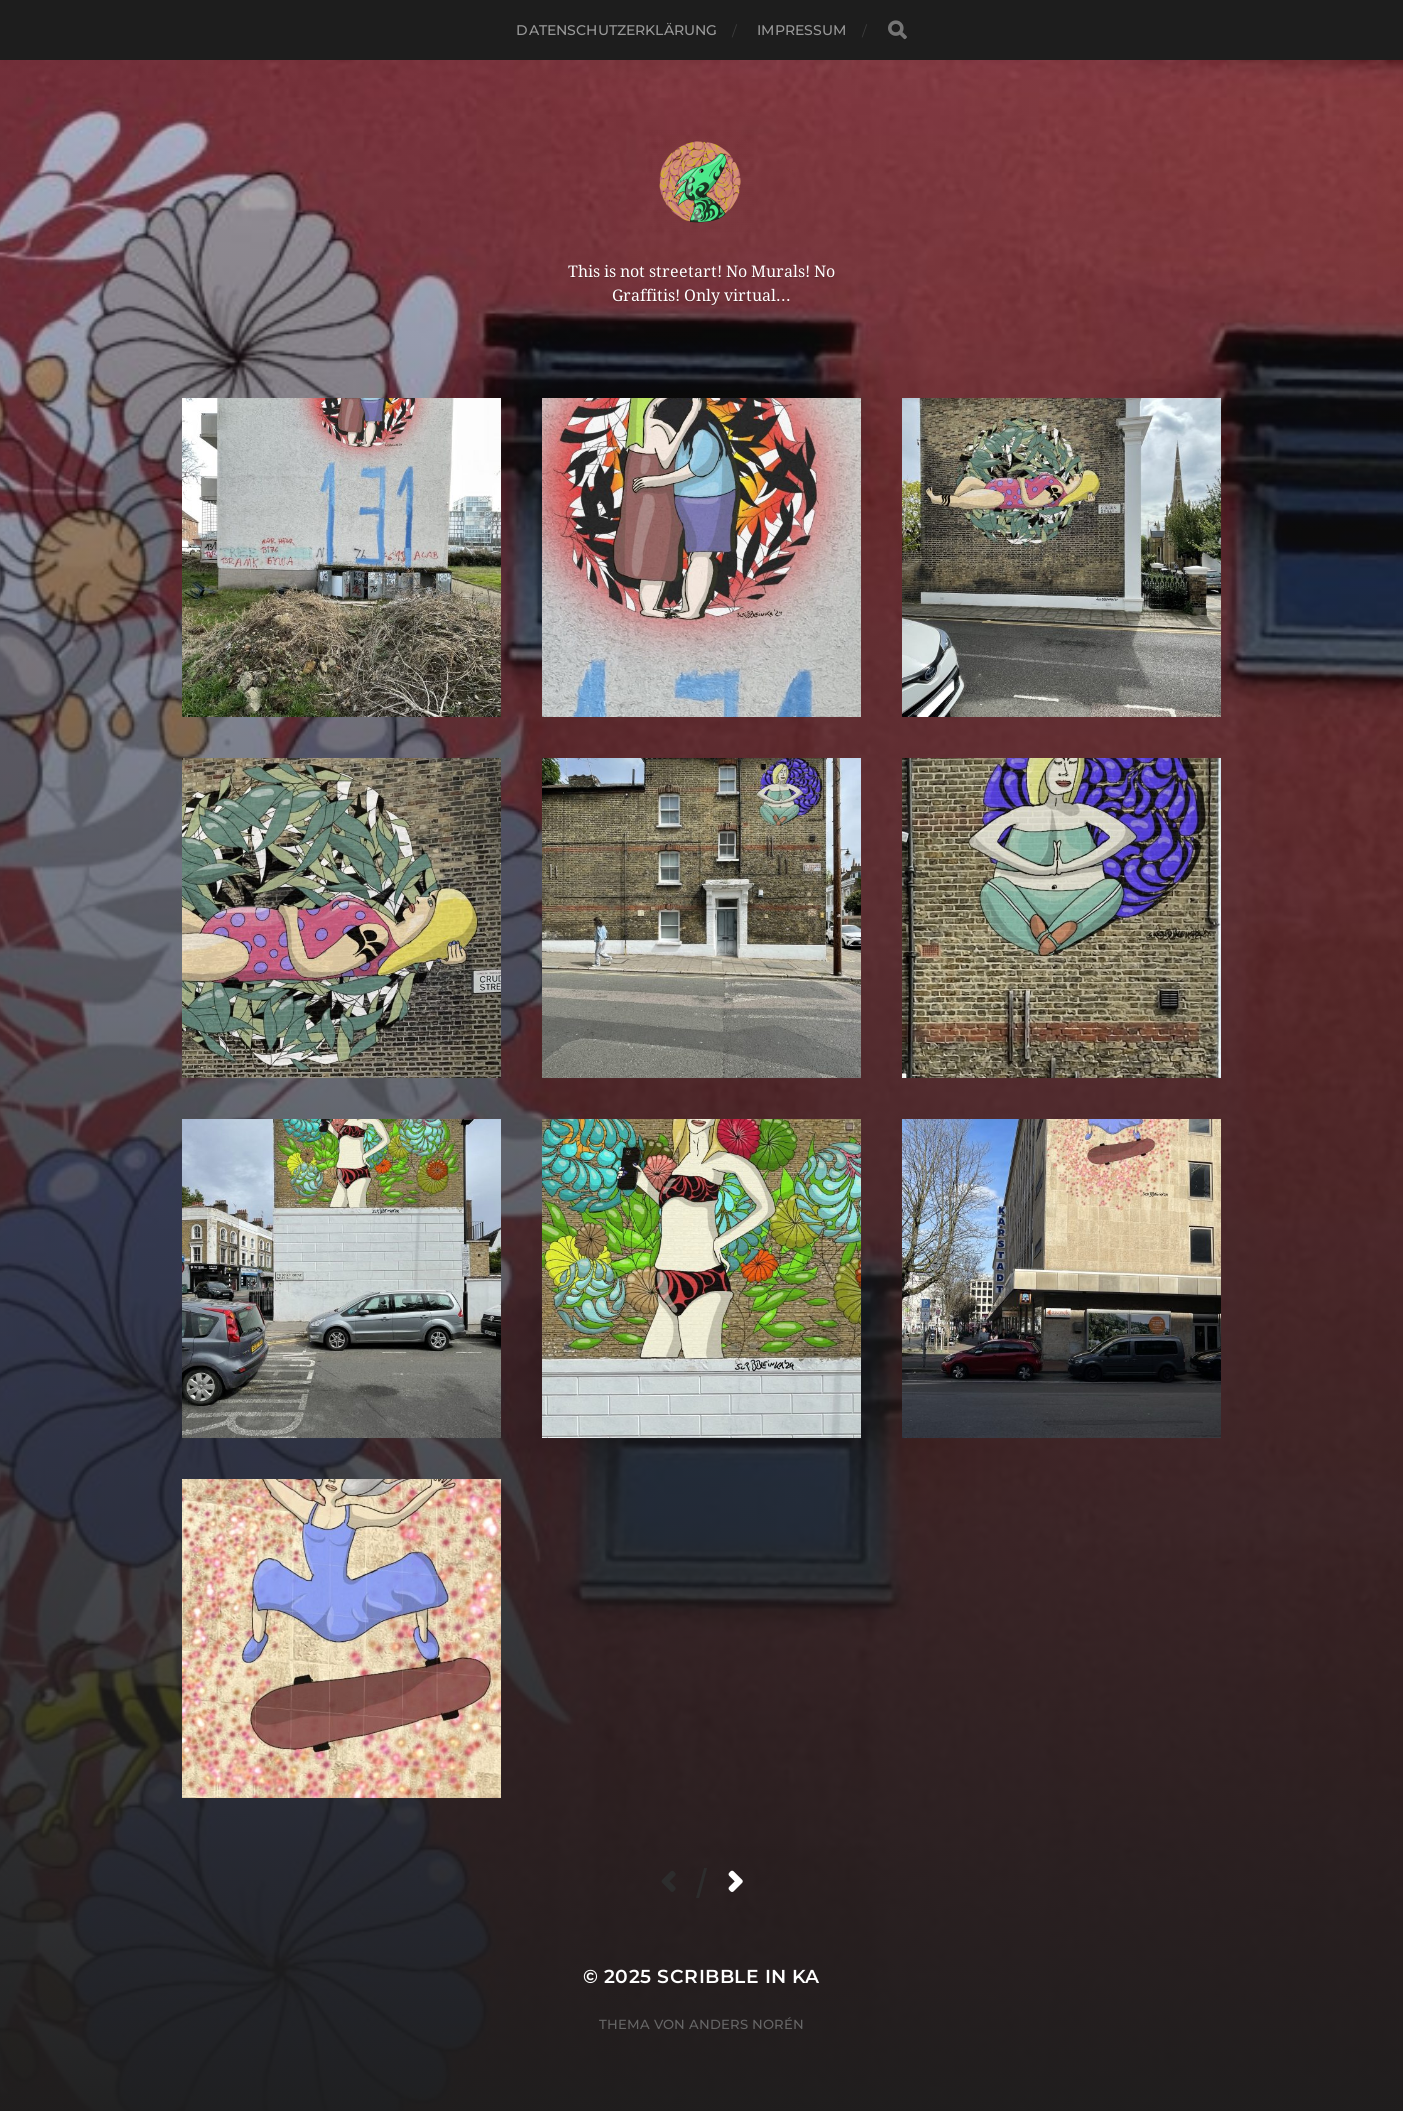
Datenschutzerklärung (616, 30)
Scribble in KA (738, 1976)
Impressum (801, 30)
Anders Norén (746, 2024)
